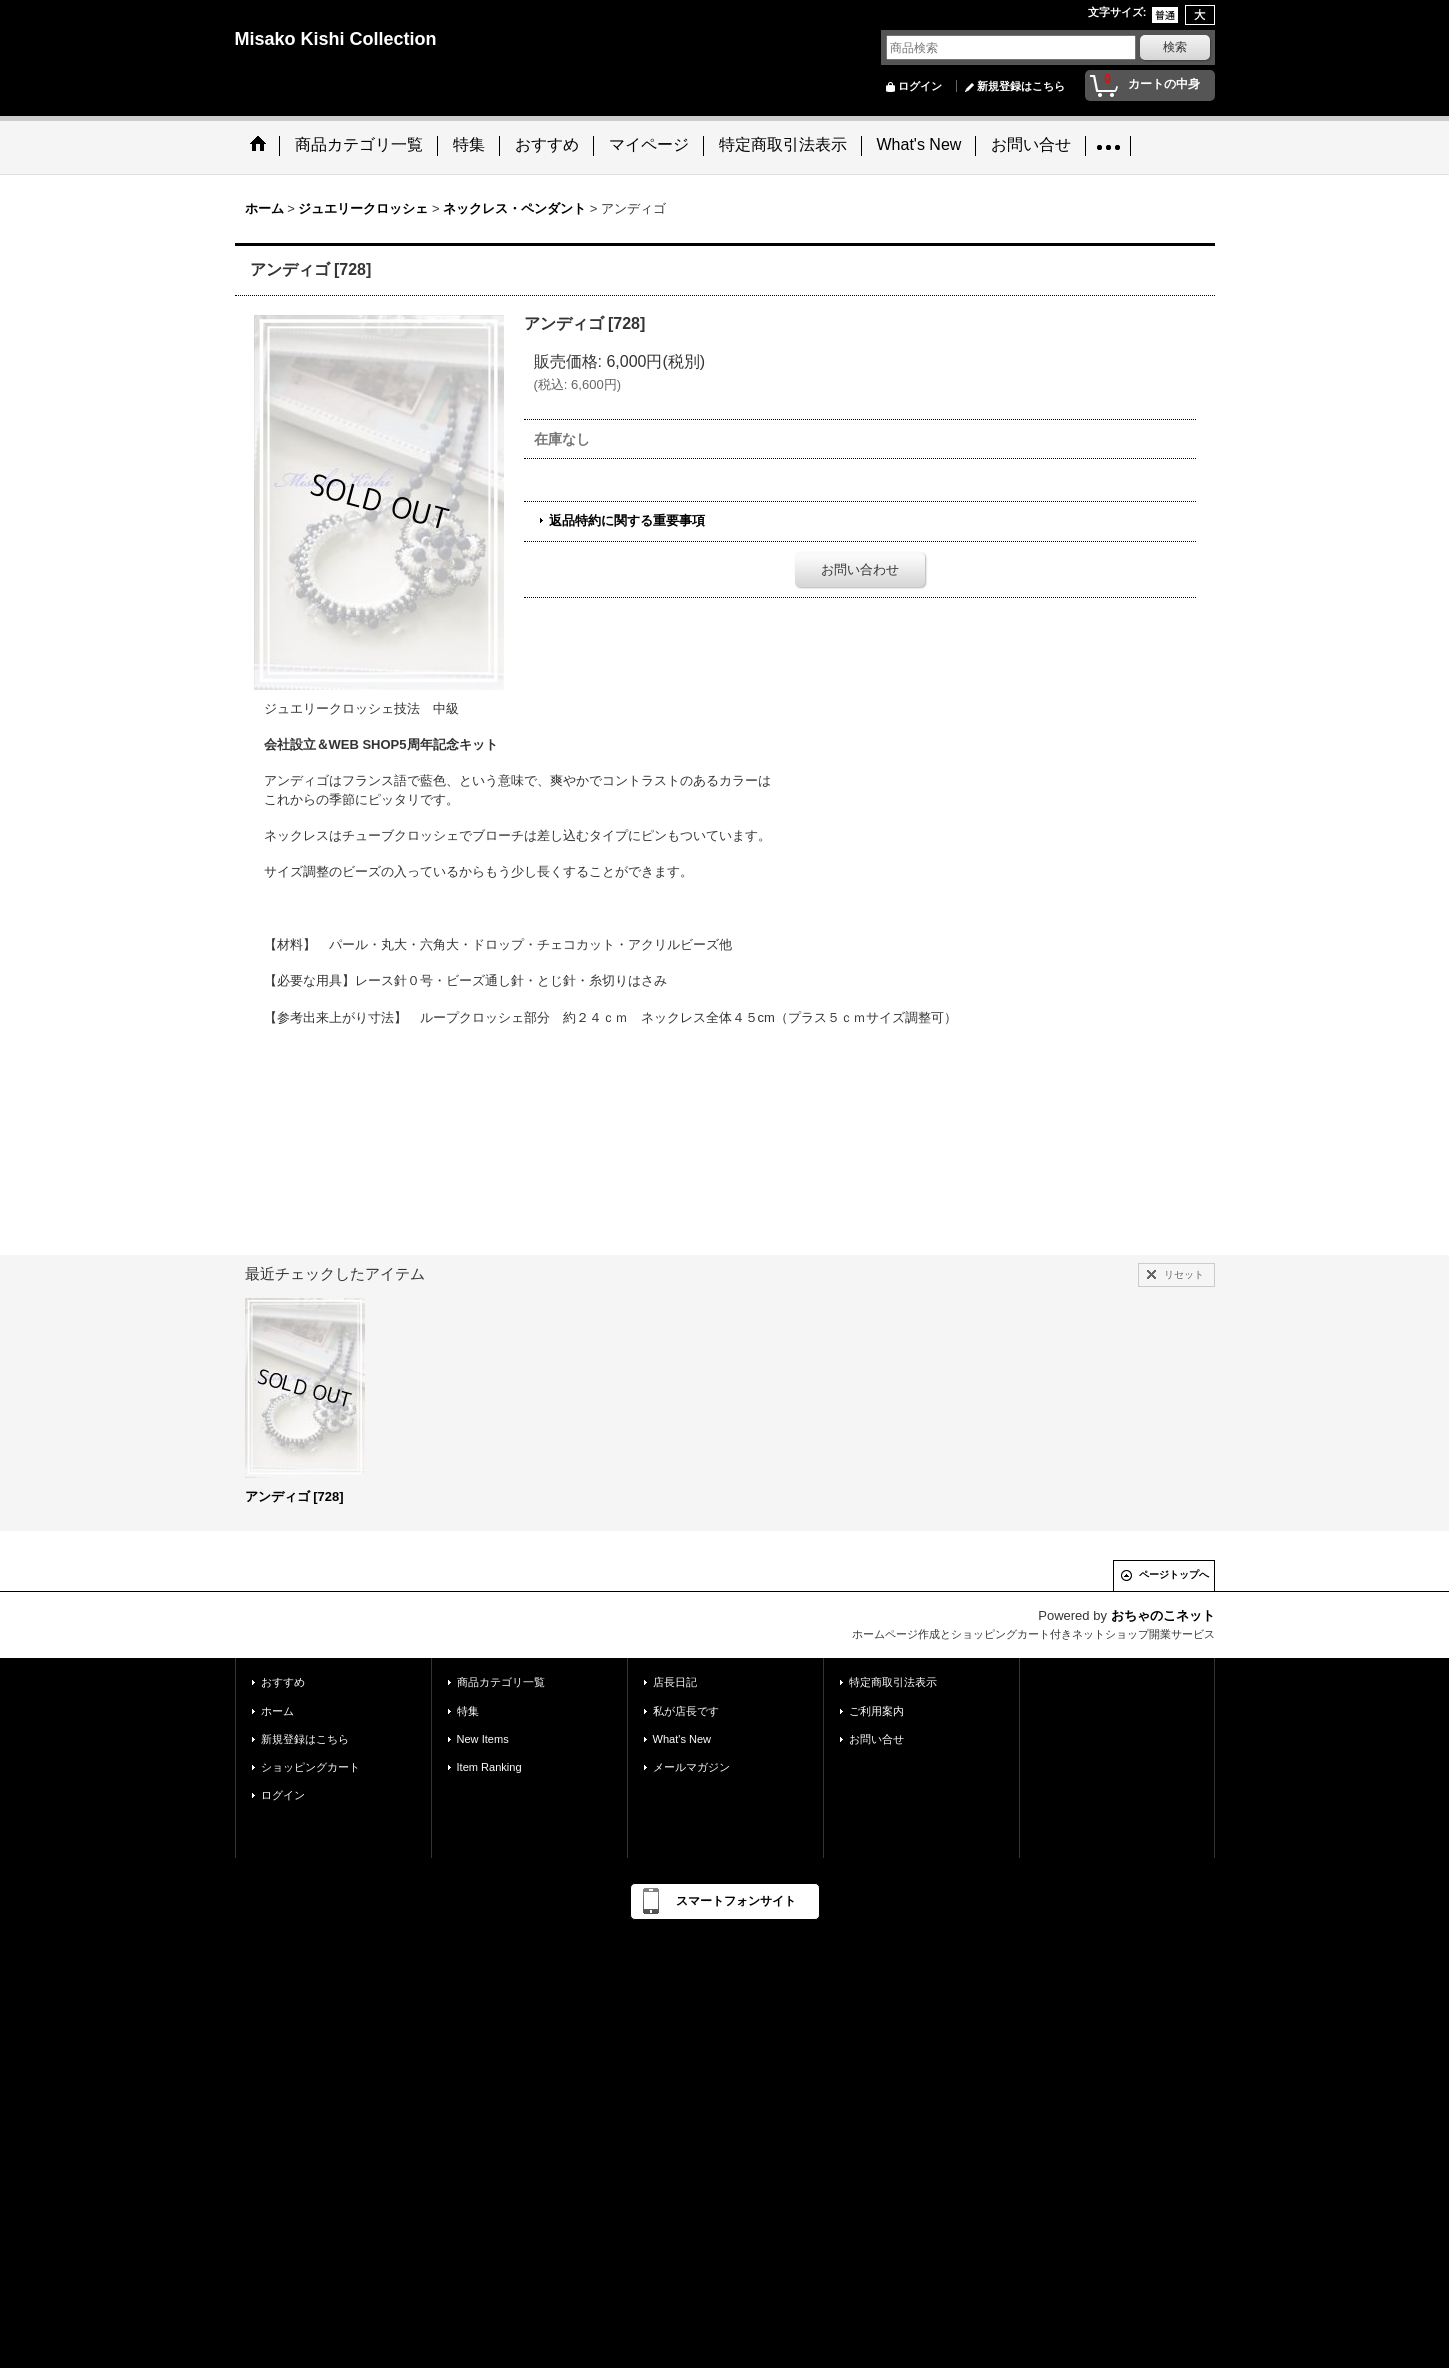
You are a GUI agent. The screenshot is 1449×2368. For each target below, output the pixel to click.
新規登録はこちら (1021, 86)
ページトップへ (1174, 1574)
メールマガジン (691, 1767)
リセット (1184, 1274)
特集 (468, 1711)
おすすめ (283, 1682)
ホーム (277, 1711)
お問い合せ (876, 1739)
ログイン (920, 86)
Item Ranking (489, 1767)
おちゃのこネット (1163, 1615)
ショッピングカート (310, 1767)
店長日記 (675, 1682)
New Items (483, 1739)
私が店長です (686, 1711)
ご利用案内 (876, 1711)
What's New (682, 1739)
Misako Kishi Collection (336, 39)
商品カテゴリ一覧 (501, 1682)
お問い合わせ (860, 569)
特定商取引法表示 (893, 1682)
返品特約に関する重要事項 (627, 520)
